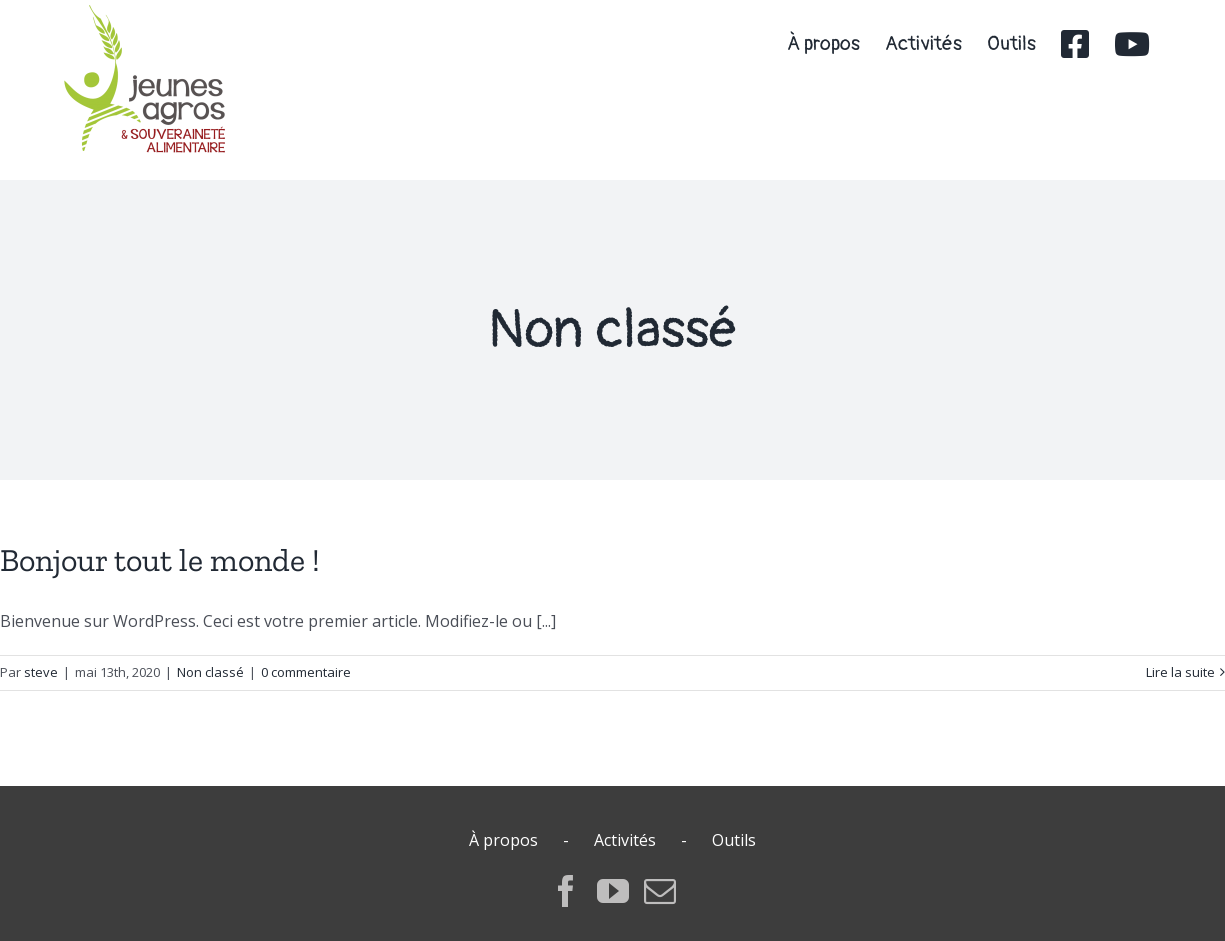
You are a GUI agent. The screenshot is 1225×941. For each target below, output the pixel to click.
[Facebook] (566, 891)
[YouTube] (613, 891)
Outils (734, 840)
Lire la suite (1180, 672)
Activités (625, 840)
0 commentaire (306, 672)
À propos (503, 840)
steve (41, 672)
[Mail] (660, 891)
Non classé (210, 672)
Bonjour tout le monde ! (160, 560)
